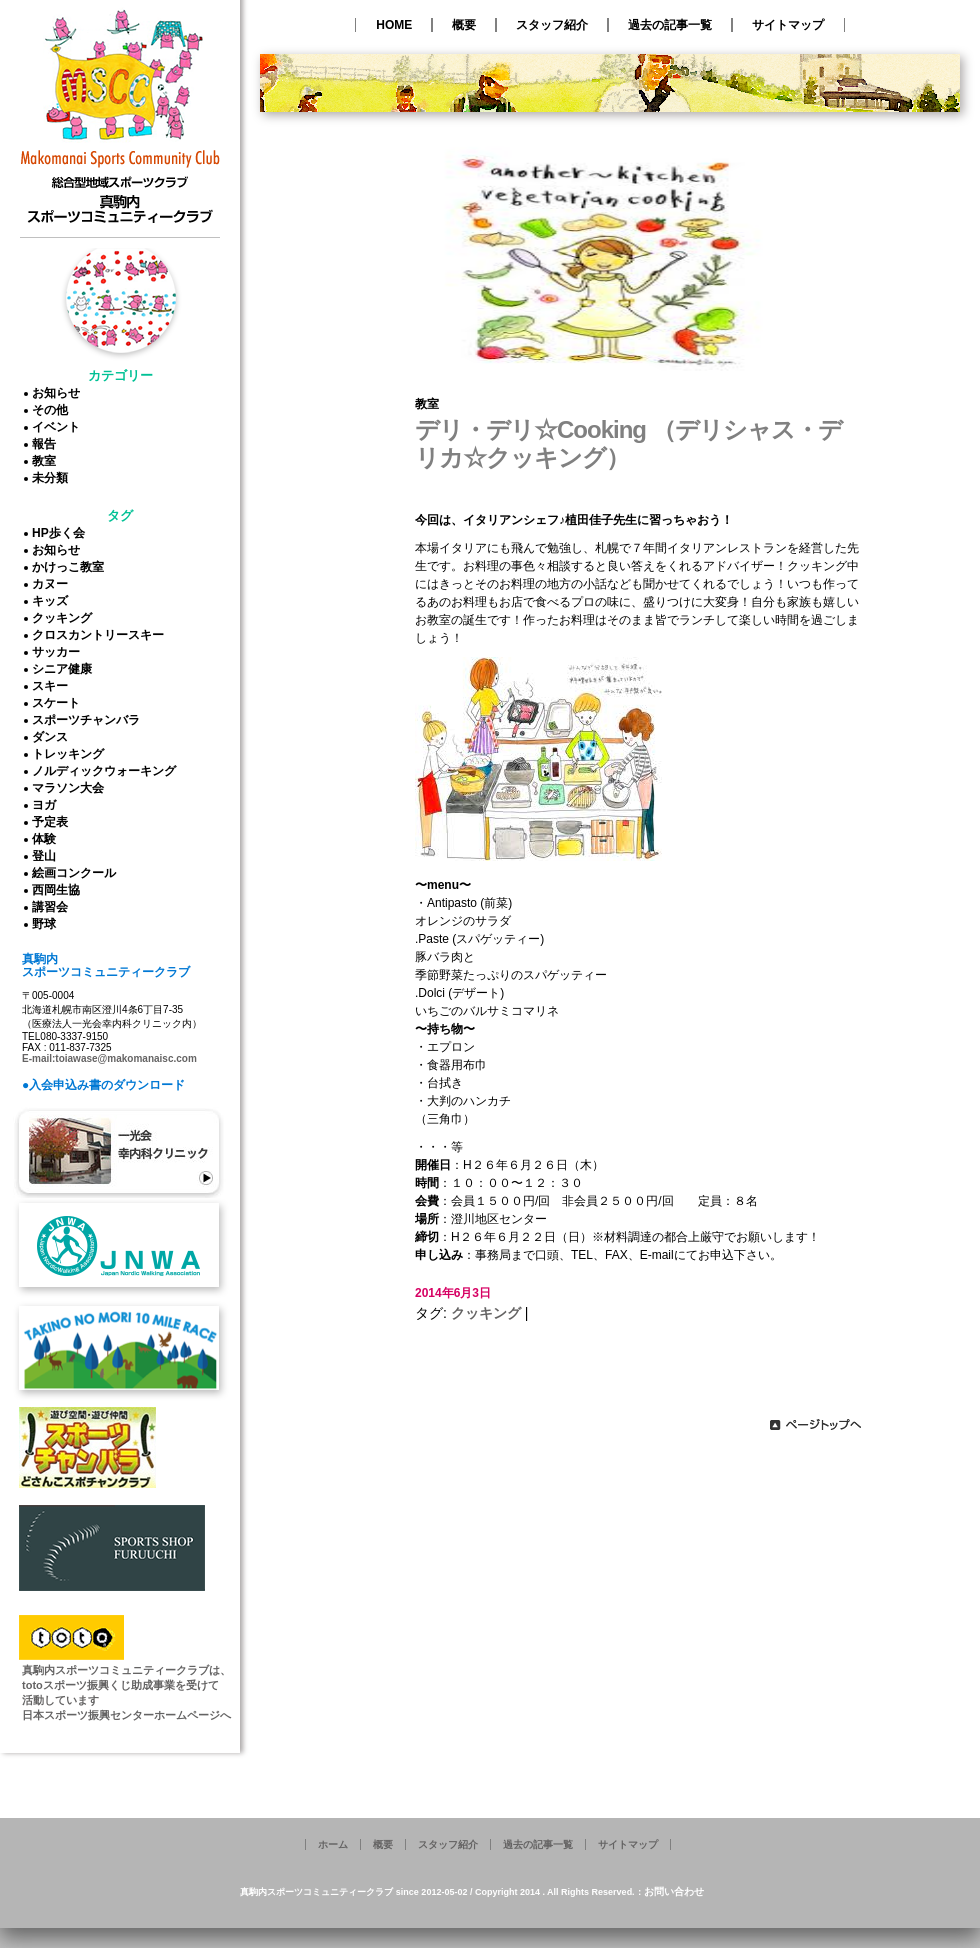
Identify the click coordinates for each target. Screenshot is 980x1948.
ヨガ (47, 805)
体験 (47, 839)
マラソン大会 (71, 788)
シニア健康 (65, 669)
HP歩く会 (61, 533)
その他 (53, 410)
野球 (47, 924)
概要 (464, 25)
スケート (59, 703)
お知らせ (59, 393)
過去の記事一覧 (670, 25)
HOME (394, 25)
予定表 (53, 822)
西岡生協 (59, 890)
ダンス (53, 737)
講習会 (53, 907)
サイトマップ (788, 25)
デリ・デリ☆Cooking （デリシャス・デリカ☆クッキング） (628, 443)
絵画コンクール (77, 873)
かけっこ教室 (71, 567)
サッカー (59, 652)
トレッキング (71, 754)
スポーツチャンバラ (89, 720)
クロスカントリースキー (101, 635)
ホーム (333, 1844)
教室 (47, 461)
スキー (53, 686)
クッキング (65, 618)
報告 (47, 444)
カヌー (53, 584)
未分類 (53, 478)
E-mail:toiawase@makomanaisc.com (109, 1058)
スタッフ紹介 (552, 25)
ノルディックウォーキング (107, 771)
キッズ (53, 601)
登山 (47, 856)
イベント (59, 427)
